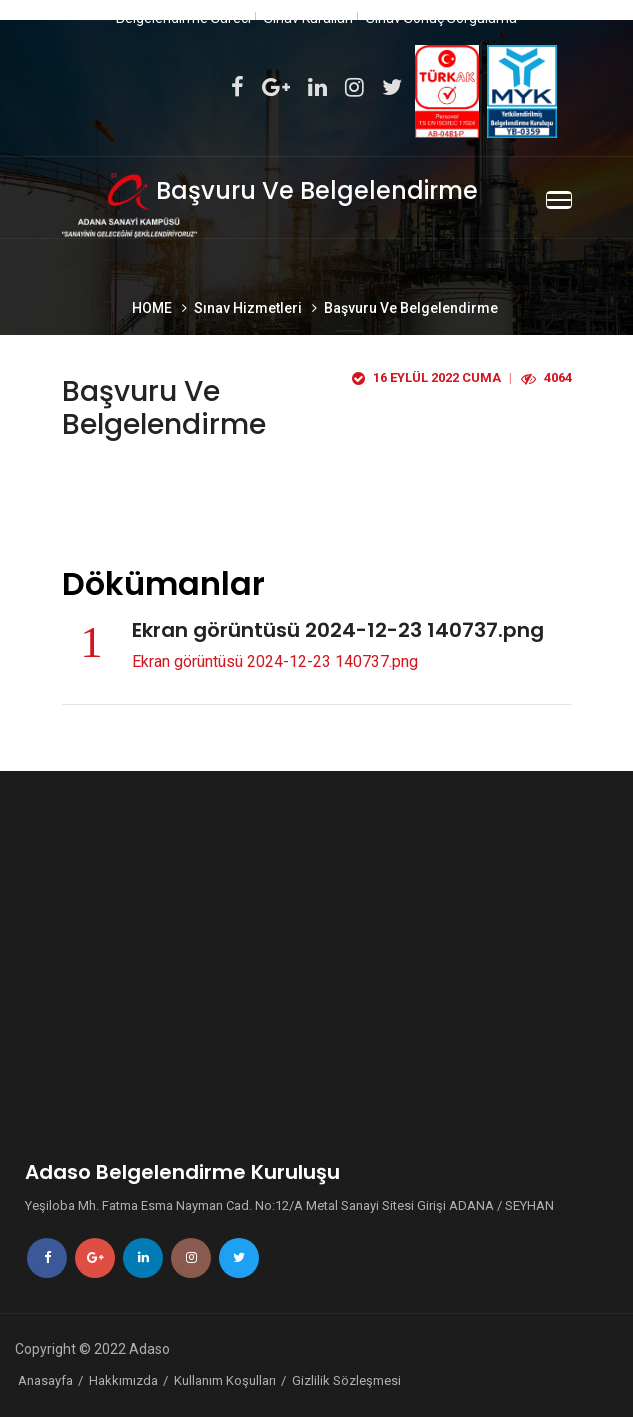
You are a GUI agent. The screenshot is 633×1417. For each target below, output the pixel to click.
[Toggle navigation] (559, 200)
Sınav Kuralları (308, 18)
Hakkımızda (123, 1380)
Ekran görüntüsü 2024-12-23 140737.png (275, 661)
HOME (153, 308)
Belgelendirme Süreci (183, 18)
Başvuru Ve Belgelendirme (411, 308)
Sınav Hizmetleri (249, 308)
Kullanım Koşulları (225, 1380)
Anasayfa (45, 1380)
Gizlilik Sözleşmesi (346, 1380)
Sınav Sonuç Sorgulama (441, 18)
